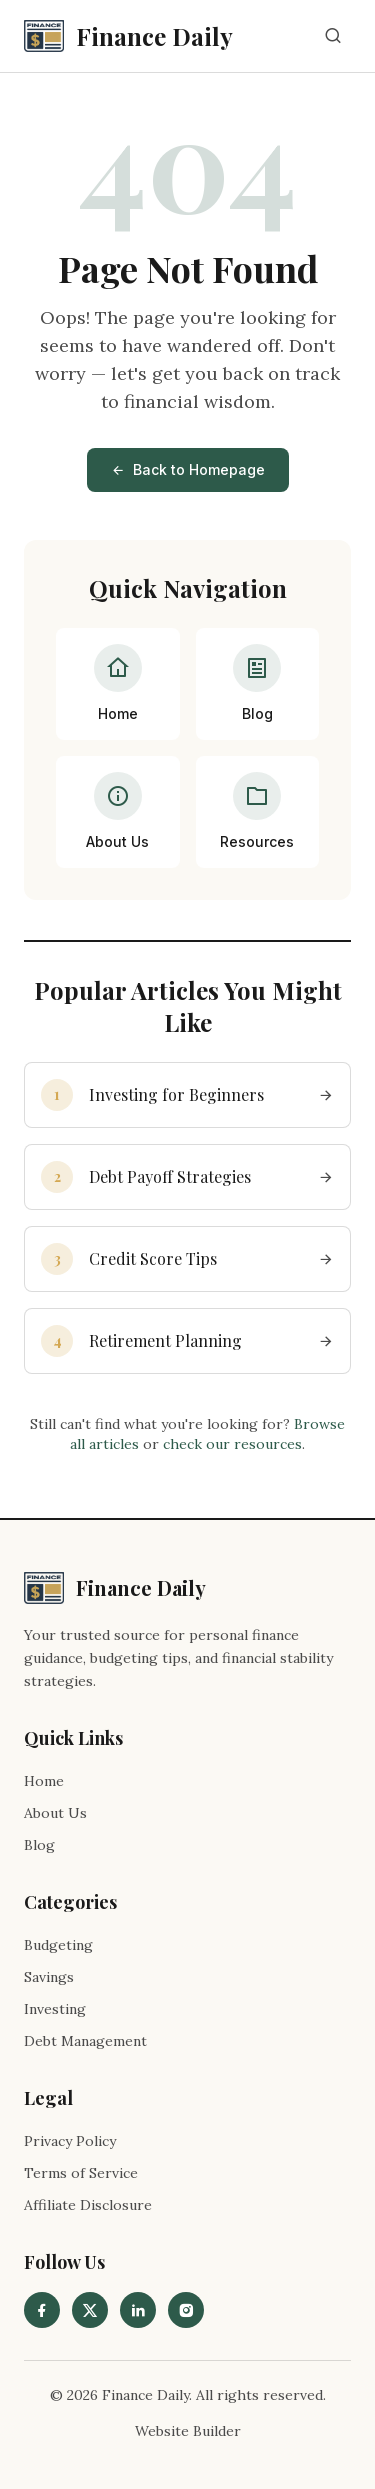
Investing (55, 2009)
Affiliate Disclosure (88, 2205)
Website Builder (188, 2431)
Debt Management (85, 2041)
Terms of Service (81, 2173)
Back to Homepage (188, 470)
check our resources (232, 1444)
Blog (39, 1845)
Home (44, 1781)
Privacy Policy (70, 2141)
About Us (55, 1813)
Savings (49, 1977)
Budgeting (58, 1945)
